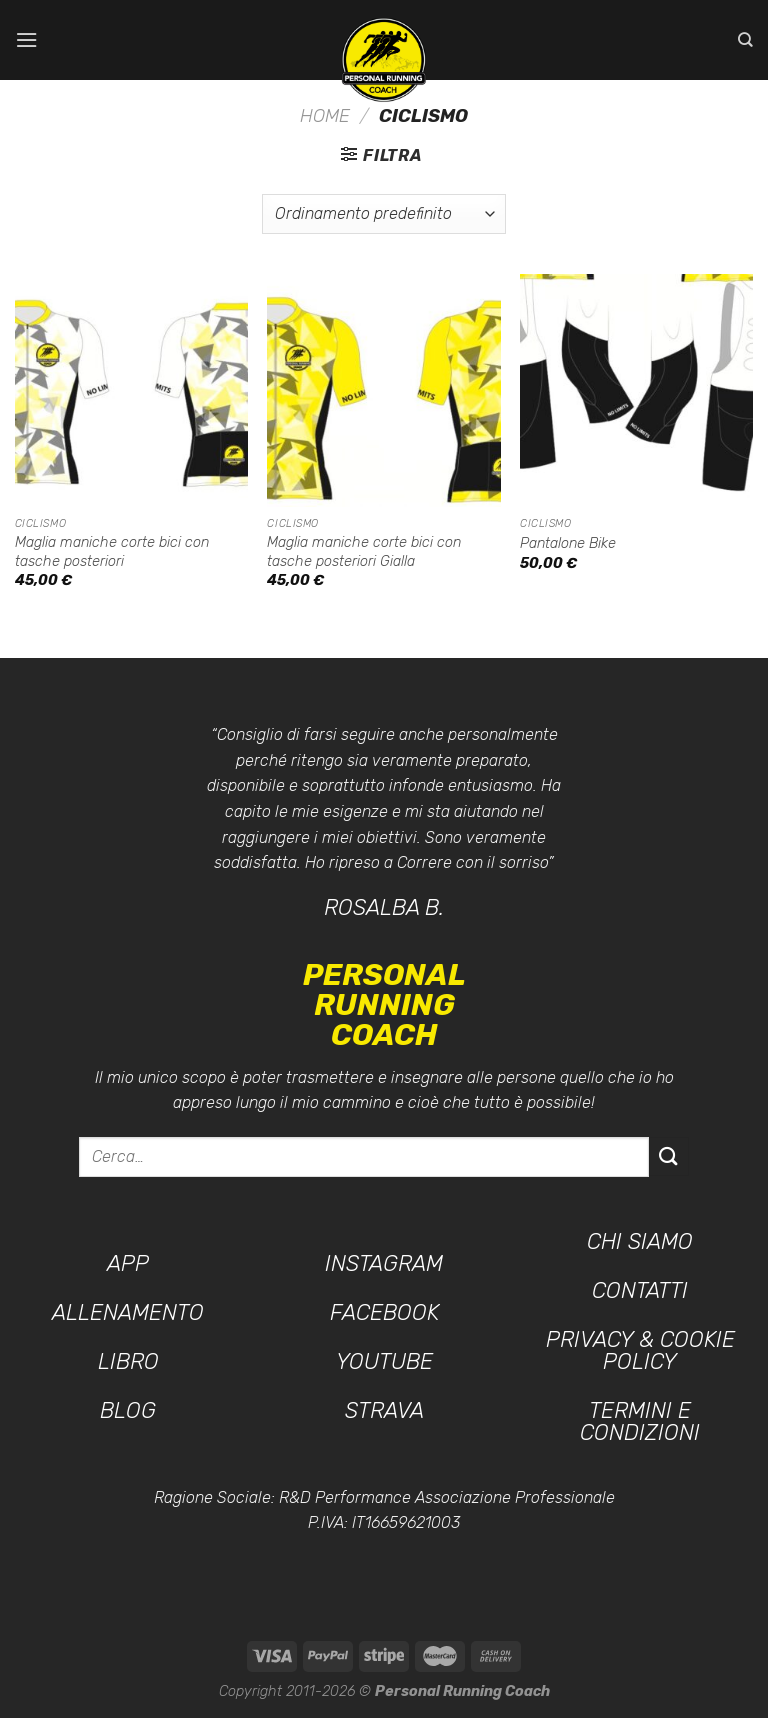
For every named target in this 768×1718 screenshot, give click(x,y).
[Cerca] (745, 40)
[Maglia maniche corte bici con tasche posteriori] (131, 390)
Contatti (640, 1290)
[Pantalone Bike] (636, 390)
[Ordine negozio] (384, 214)
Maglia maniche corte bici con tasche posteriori (112, 552)
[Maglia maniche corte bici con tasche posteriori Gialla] (383, 390)
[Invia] (669, 1156)
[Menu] (27, 39)
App (128, 1263)
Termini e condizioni (640, 1421)
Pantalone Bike (568, 543)
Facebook (384, 1312)
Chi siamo (640, 1241)
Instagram (384, 1263)
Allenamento (128, 1312)
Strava (384, 1410)
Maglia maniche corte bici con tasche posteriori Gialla (364, 552)
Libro (128, 1361)
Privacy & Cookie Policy (640, 1350)
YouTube (384, 1361)
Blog (128, 1410)
